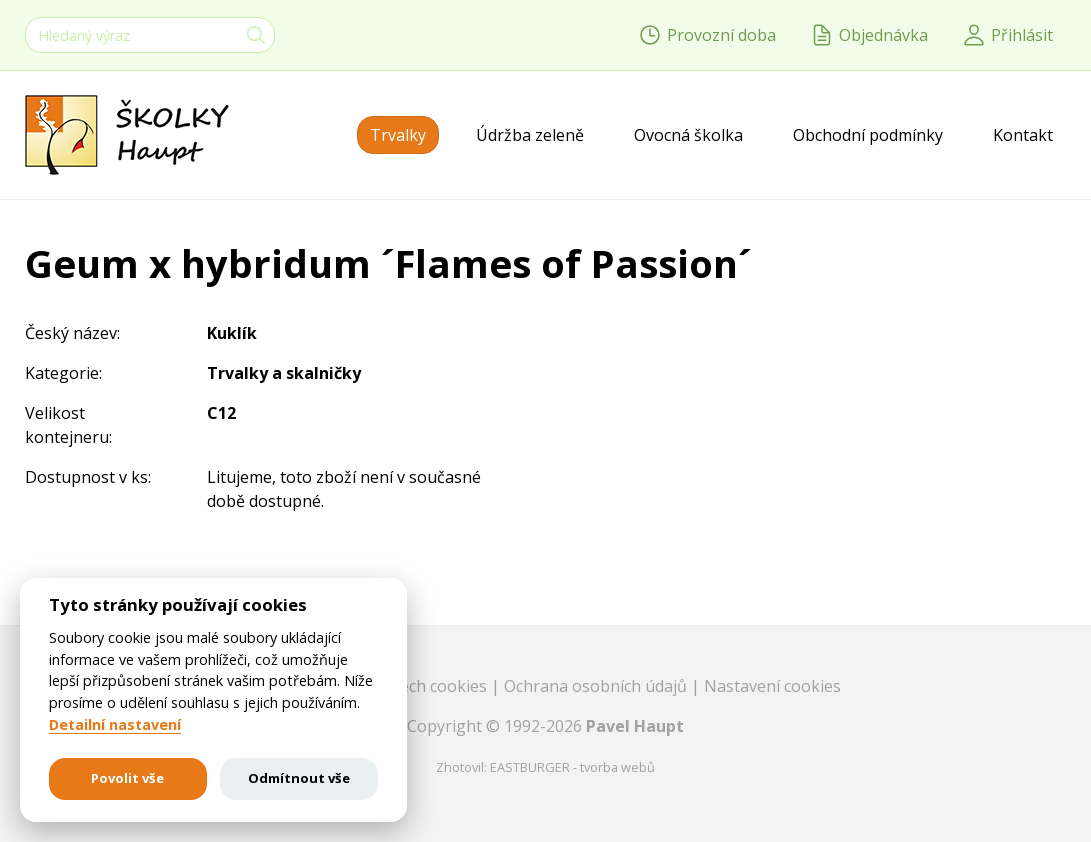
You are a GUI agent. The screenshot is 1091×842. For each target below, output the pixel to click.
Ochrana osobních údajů (597, 686)
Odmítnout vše (299, 778)
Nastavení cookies (772, 686)
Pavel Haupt (635, 726)
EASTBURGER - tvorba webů (572, 767)
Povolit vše (127, 778)
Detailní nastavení (115, 725)
